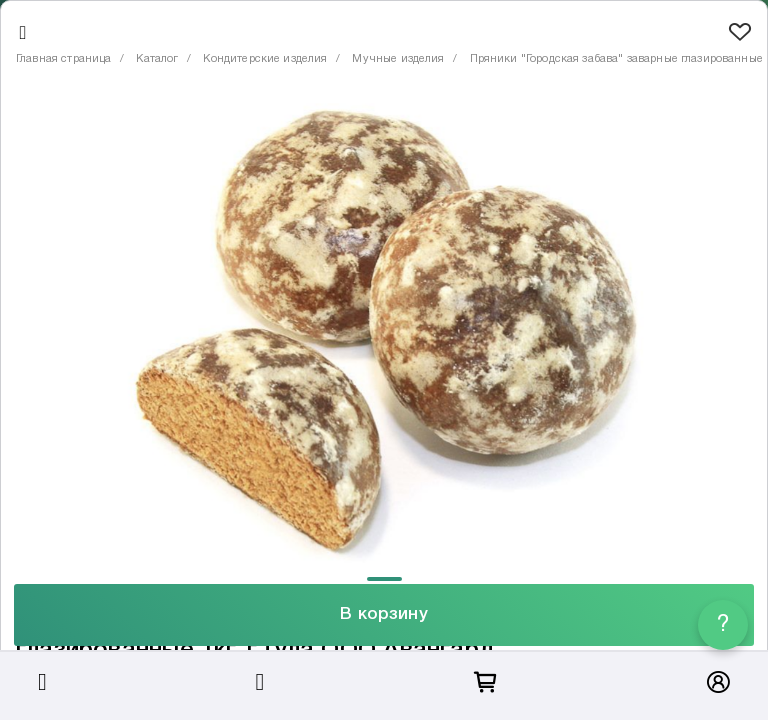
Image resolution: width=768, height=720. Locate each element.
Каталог (157, 59)
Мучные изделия (398, 59)
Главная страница (63, 59)
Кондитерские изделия (265, 59)
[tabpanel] (384, 329)
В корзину (383, 614)
